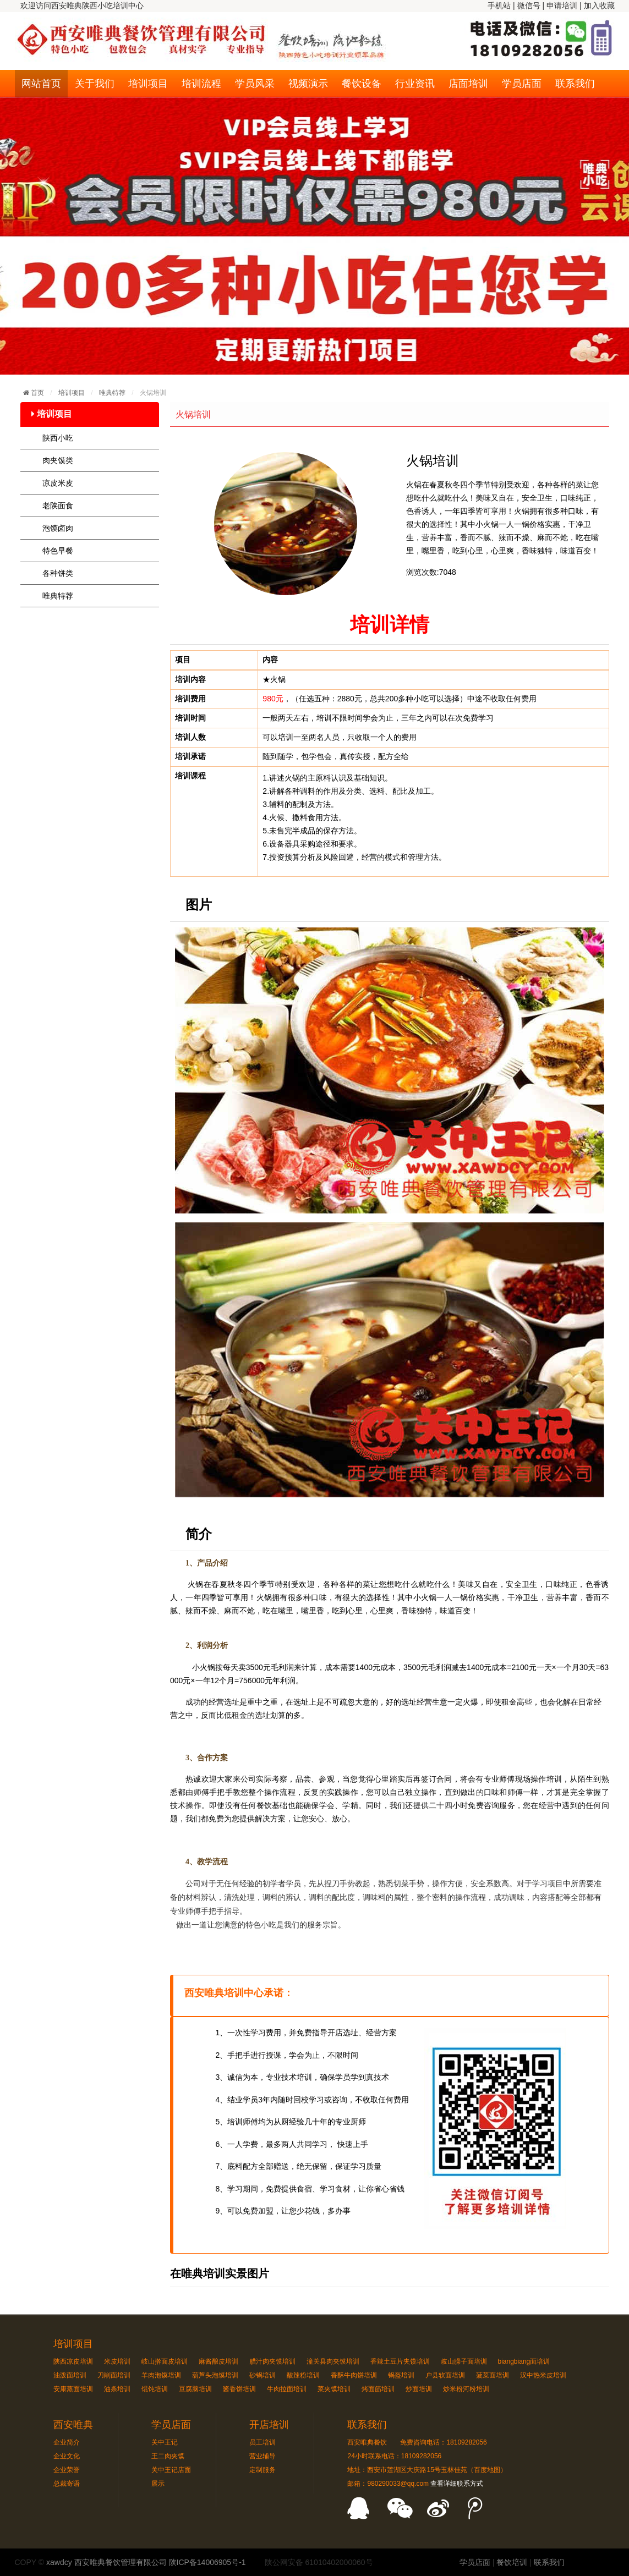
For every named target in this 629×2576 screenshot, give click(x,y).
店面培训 (468, 83)
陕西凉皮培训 (73, 2361)
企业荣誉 (66, 2470)
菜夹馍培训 (334, 2389)
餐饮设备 (361, 83)
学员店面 (522, 83)
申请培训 (561, 5)
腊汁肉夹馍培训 (272, 2361)
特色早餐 (57, 550)
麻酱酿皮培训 (218, 2361)
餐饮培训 (511, 2562)
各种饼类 (57, 573)
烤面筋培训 (378, 2389)
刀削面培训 (113, 2375)
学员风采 (255, 83)
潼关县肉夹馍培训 (333, 2361)
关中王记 (164, 2442)
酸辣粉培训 (303, 2375)
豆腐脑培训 (195, 2389)
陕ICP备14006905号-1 (207, 2562)
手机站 (499, 5)
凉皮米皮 (57, 483)
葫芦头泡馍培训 (215, 2375)
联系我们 (575, 83)
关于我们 (94, 83)
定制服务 (262, 2470)
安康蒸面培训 (73, 2389)
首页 (36, 393)
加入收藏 (599, 5)
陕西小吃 (57, 437)
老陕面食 (57, 505)
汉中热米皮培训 (543, 2375)
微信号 (528, 5)
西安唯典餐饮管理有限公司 (120, 2562)
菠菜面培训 (492, 2375)
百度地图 (487, 2470)
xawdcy (59, 2562)
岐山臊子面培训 (464, 2361)
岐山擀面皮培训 (164, 2361)
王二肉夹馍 (167, 2456)
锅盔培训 (401, 2375)
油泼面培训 (69, 2375)
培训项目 (148, 83)
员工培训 (262, 2442)
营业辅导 (262, 2456)
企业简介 (66, 2442)
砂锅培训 (262, 2375)
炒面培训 (419, 2389)
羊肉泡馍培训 (161, 2375)
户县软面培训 (445, 2375)
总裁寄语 (66, 2483)
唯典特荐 (113, 393)
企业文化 (66, 2456)
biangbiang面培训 (524, 2361)
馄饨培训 (154, 2389)
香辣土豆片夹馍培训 (400, 2361)
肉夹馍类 (57, 460)
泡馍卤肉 (57, 528)
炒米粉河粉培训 (466, 2389)
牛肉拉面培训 (287, 2389)
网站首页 (41, 83)
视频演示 (308, 83)
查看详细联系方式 (456, 2483)
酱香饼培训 (239, 2389)
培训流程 (201, 83)
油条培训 (117, 2389)
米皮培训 (117, 2361)
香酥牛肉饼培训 (354, 2375)
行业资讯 (415, 83)
